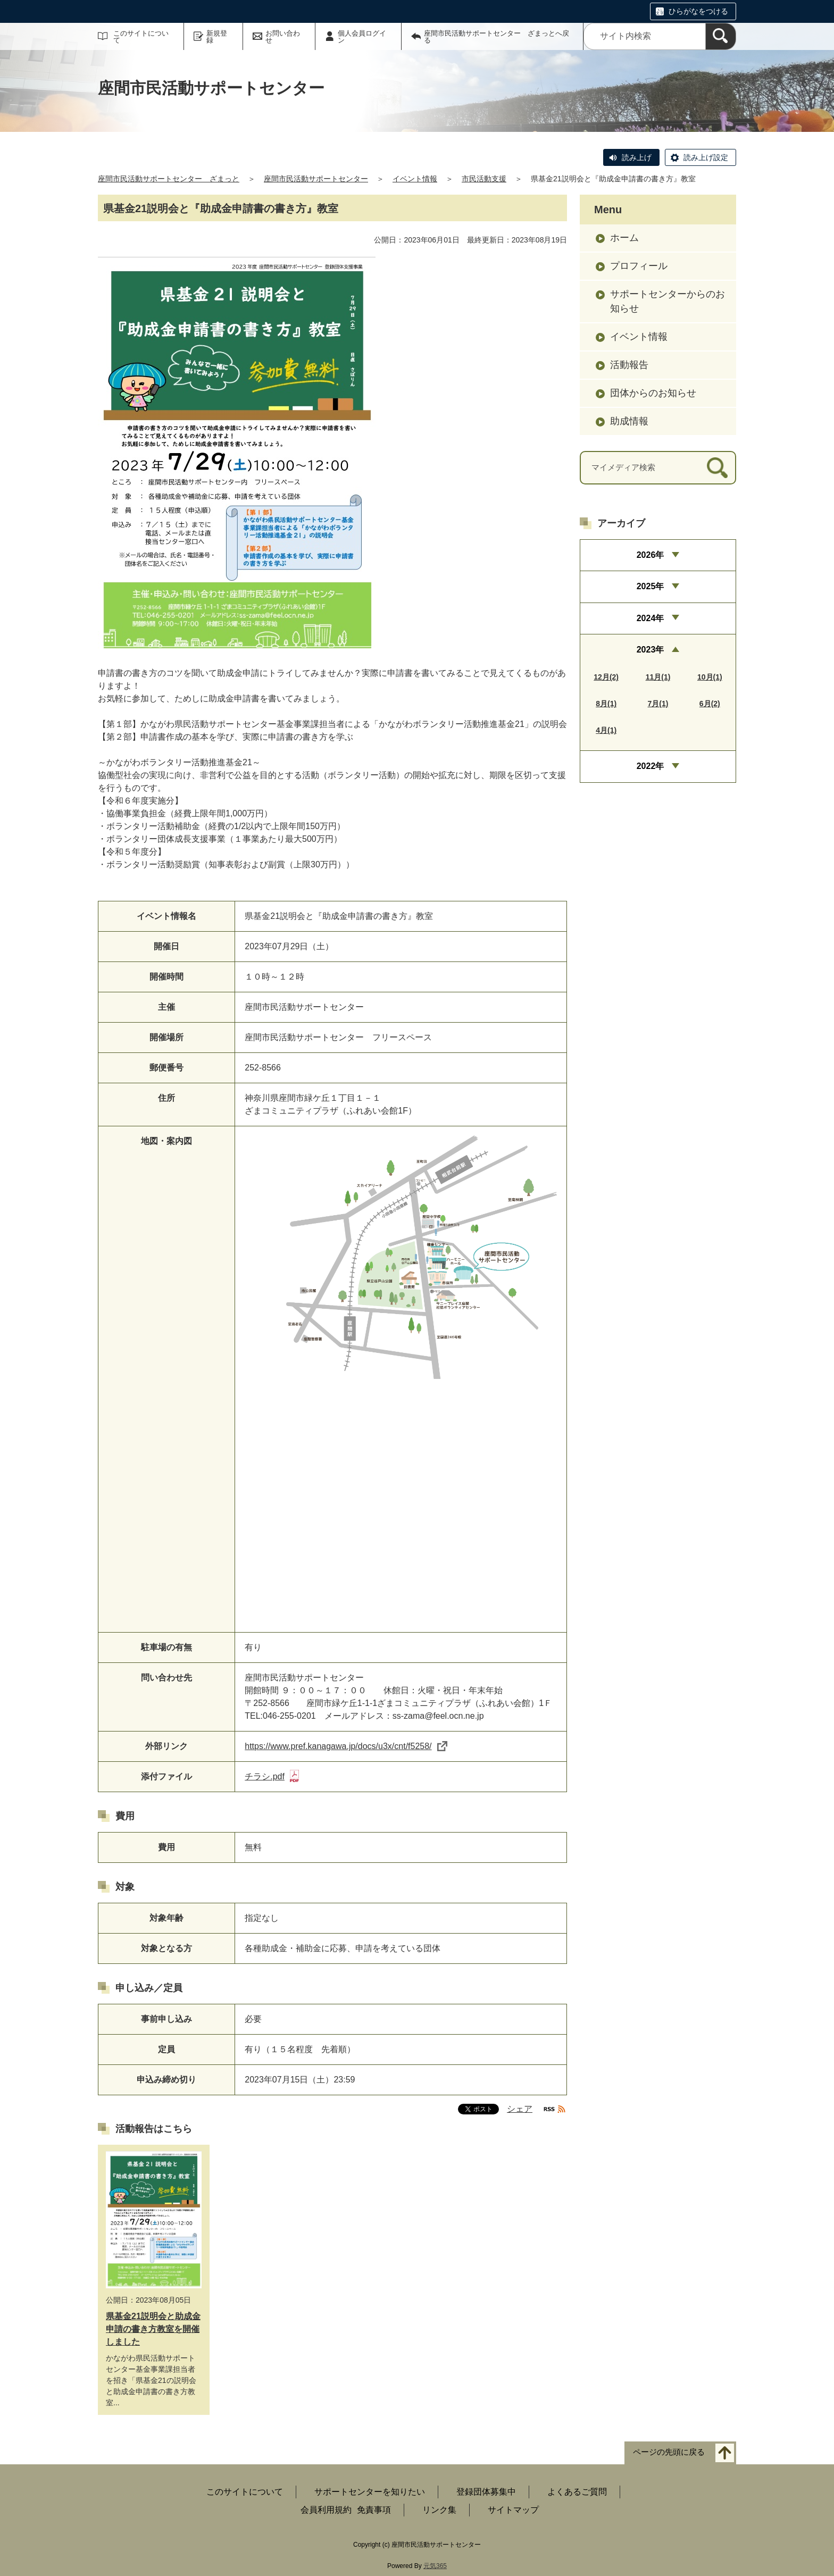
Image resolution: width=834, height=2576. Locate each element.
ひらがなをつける (698, 11)
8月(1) (606, 703)
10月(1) (709, 677)
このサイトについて (141, 36)
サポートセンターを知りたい (369, 2491)
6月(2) (709, 703)
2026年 (650, 554)
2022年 (650, 766)
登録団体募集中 (486, 2491)
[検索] (720, 36)
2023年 (650, 649)
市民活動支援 (484, 178)
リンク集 (439, 2509)
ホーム (624, 237)
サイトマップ (513, 2509)
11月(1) (658, 677)
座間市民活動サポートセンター (316, 178)
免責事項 (374, 2509)
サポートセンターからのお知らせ (667, 301)
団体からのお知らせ (653, 393)
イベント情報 (415, 178)
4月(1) (606, 730)
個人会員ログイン (362, 36)
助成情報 (629, 421)
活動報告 (629, 364)
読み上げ (637, 157)
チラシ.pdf (272, 1776)
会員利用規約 (326, 2509)
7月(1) (658, 703)
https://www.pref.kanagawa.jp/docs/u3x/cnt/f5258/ (346, 1746)
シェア (519, 2108)
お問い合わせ (282, 36)
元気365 (435, 2566)
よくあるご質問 (577, 2491)
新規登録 (216, 36)
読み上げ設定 (705, 157)
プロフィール (639, 266)
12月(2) (606, 677)
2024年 (650, 618)
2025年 (650, 586)
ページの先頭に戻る (669, 2452)
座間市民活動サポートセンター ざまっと (168, 178)
